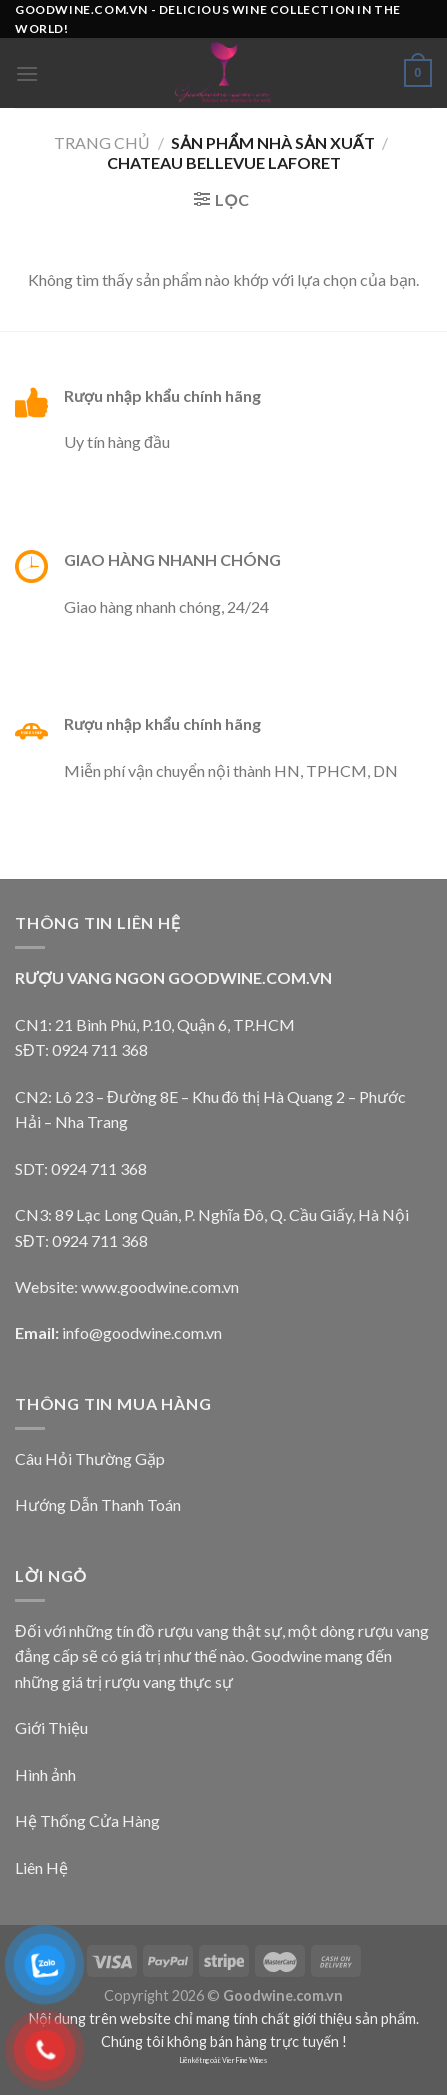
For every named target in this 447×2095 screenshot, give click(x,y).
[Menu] (27, 73)
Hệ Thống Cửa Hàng (87, 1820)
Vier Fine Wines (244, 2060)
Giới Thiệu (51, 1727)
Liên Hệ (41, 1867)
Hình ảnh (45, 1774)
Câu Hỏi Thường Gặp (90, 1458)
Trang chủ (102, 142)
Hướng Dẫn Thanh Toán (98, 1504)
